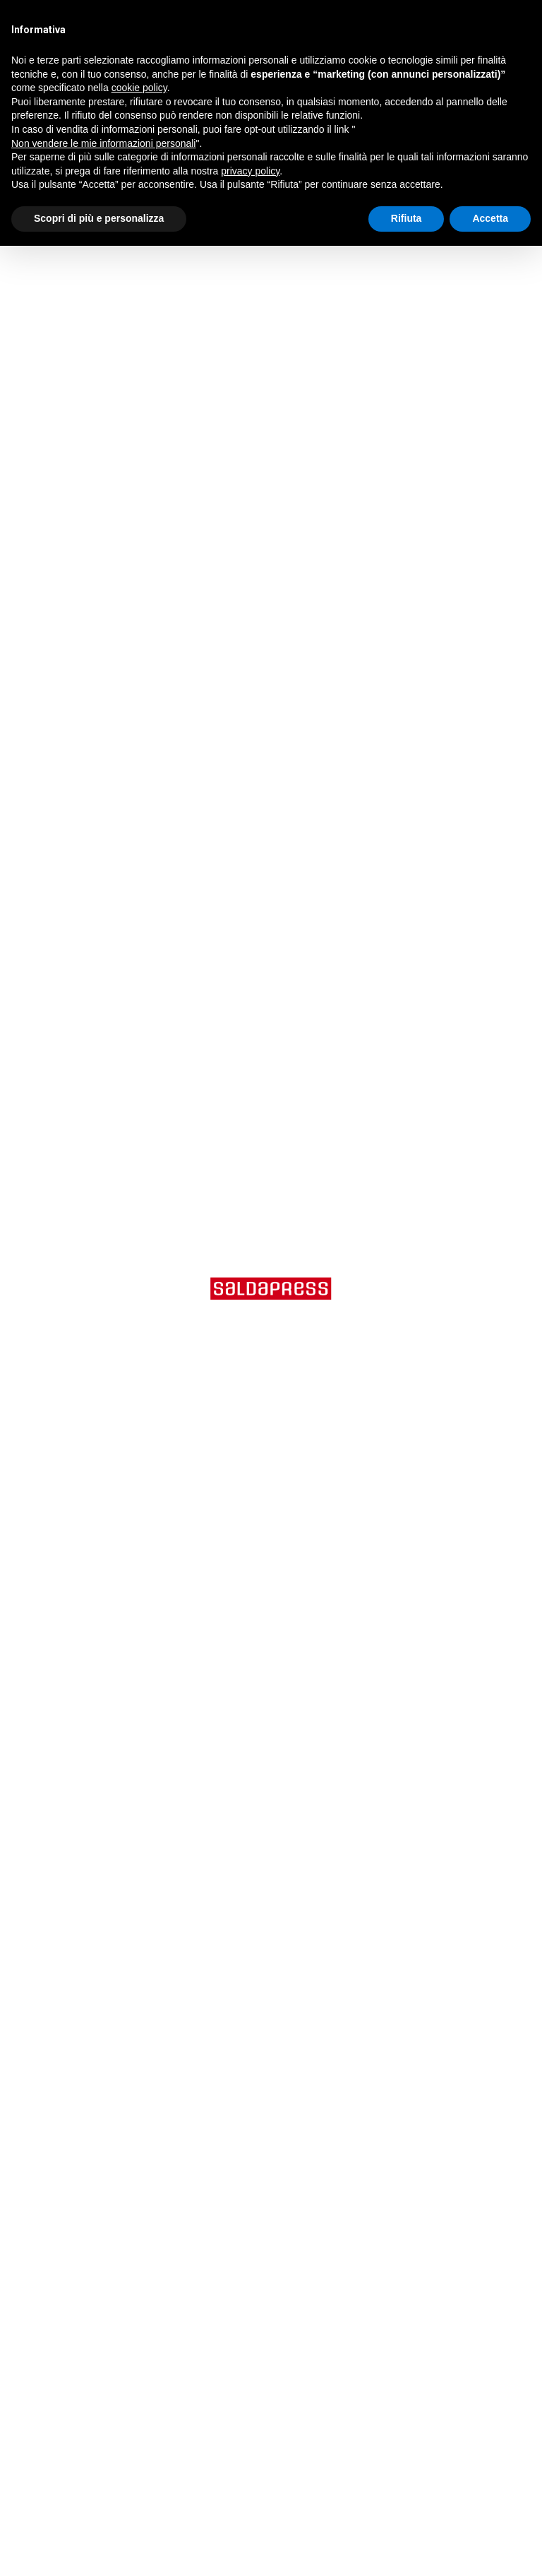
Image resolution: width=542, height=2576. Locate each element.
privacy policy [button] (250, 171)
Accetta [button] (490, 218)
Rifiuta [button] (406, 218)
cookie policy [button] (139, 87)
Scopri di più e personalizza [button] (99, 218)
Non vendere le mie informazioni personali (103, 143)
